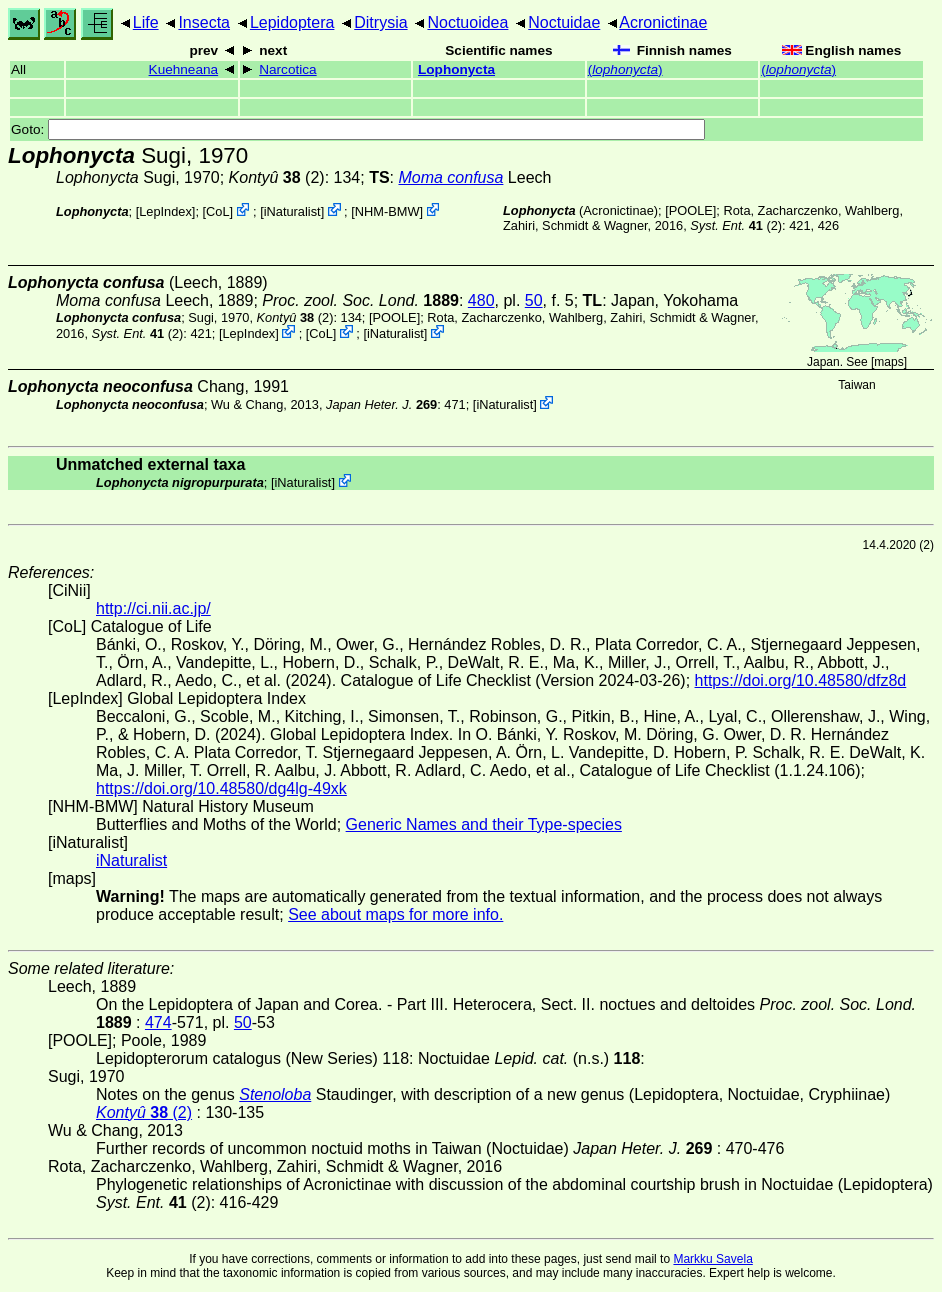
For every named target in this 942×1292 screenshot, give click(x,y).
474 (158, 1022)
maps (888, 362)
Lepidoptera (292, 22)
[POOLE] (690, 210)
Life (146, 22)
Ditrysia (380, 22)
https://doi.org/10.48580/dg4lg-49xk (221, 788)
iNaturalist (292, 211)
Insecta (204, 22)
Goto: (358, 129)
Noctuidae (564, 22)
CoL (217, 211)
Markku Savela (712, 1259)
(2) (277, 177)
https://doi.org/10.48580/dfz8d (801, 680)
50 (534, 300)
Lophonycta (456, 69)
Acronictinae (663, 22)
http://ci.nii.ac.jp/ (153, 608)
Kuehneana (184, 69)
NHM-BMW (387, 211)
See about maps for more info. (395, 914)
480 (481, 300)
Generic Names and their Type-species (484, 824)
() (625, 69)
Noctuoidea (467, 22)
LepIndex (165, 211)
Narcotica (287, 69)
